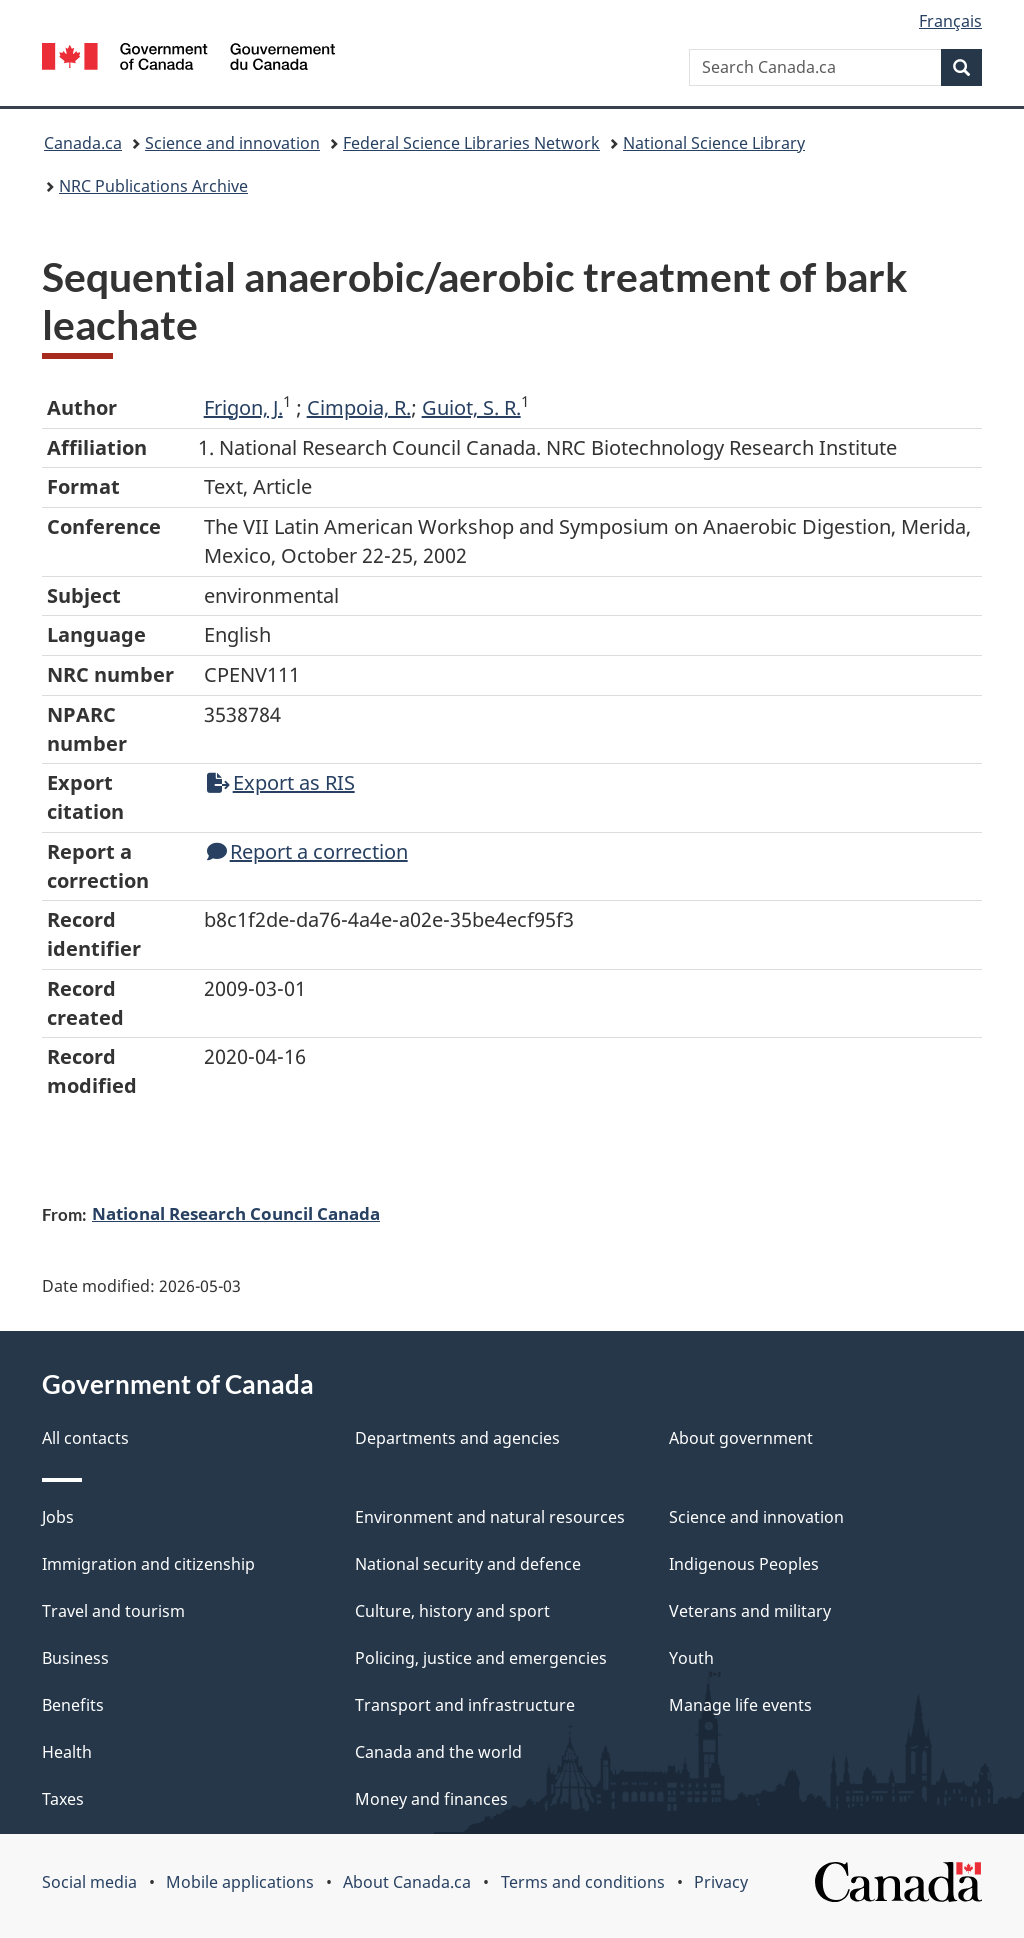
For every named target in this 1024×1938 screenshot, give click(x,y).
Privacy (721, 1882)
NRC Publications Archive (153, 186)
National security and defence (468, 1564)
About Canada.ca (407, 1882)
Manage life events (740, 1705)
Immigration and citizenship (148, 1564)
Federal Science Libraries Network (471, 143)
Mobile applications (240, 1882)
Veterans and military (750, 1611)
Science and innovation (232, 143)
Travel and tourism (113, 1611)
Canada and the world (438, 1752)
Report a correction (307, 851)
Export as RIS (281, 782)
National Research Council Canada (236, 1213)
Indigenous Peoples (744, 1564)
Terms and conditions (583, 1882)
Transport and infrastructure (465, 1705)
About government (741, 1438)
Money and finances (431, 1799)
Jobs (58, 1517)
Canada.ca (83, 143)
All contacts (85, 1438)
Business (75, 1658)
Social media (89, 1882)
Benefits (73, 1705)
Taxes (63, 1799)
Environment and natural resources (490, 1517)
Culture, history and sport (452, 1611)
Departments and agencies (457, 1438)
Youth (691, 1658)
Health (67, 1752)
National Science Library (714, 143)
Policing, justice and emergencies (481, 1658)
